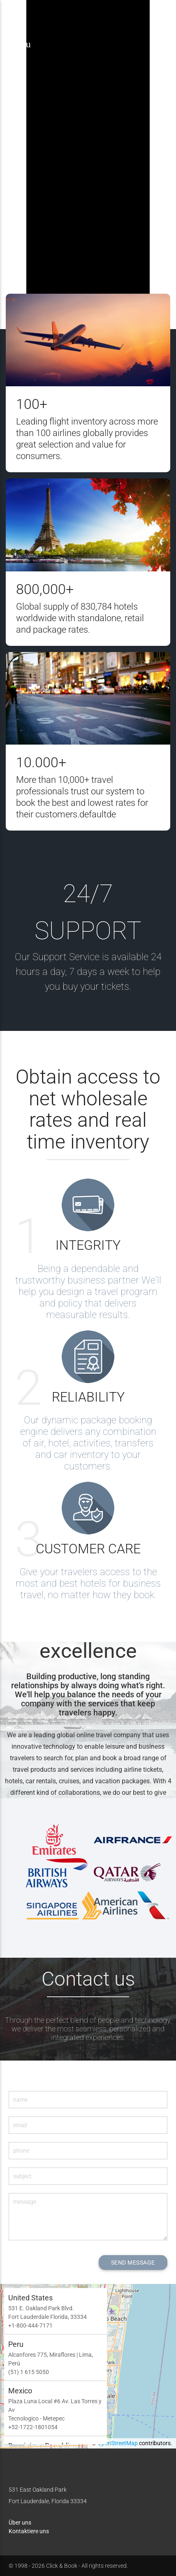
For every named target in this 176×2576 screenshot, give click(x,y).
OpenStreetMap (117, 2443)
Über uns (20, 2522)
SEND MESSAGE (133, 2262)
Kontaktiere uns (29, 2531)
